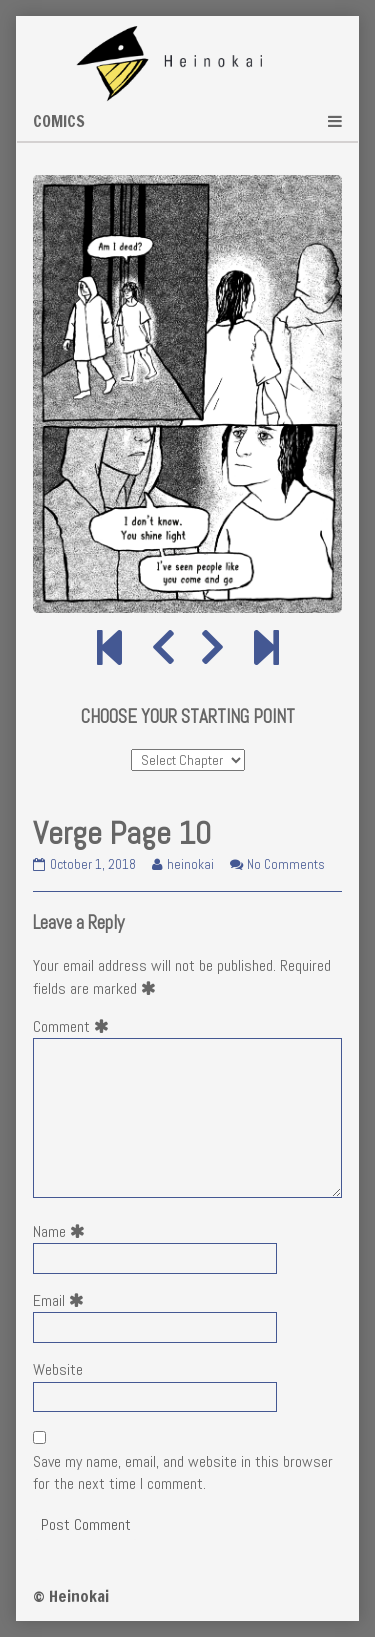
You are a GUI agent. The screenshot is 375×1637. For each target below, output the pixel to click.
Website (58, 1369)
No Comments (286, 864)
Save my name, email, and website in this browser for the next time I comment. (183, 1472)
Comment (75, 1026)
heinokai (190, 864)
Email (62, 1300)
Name (63, 1231)
